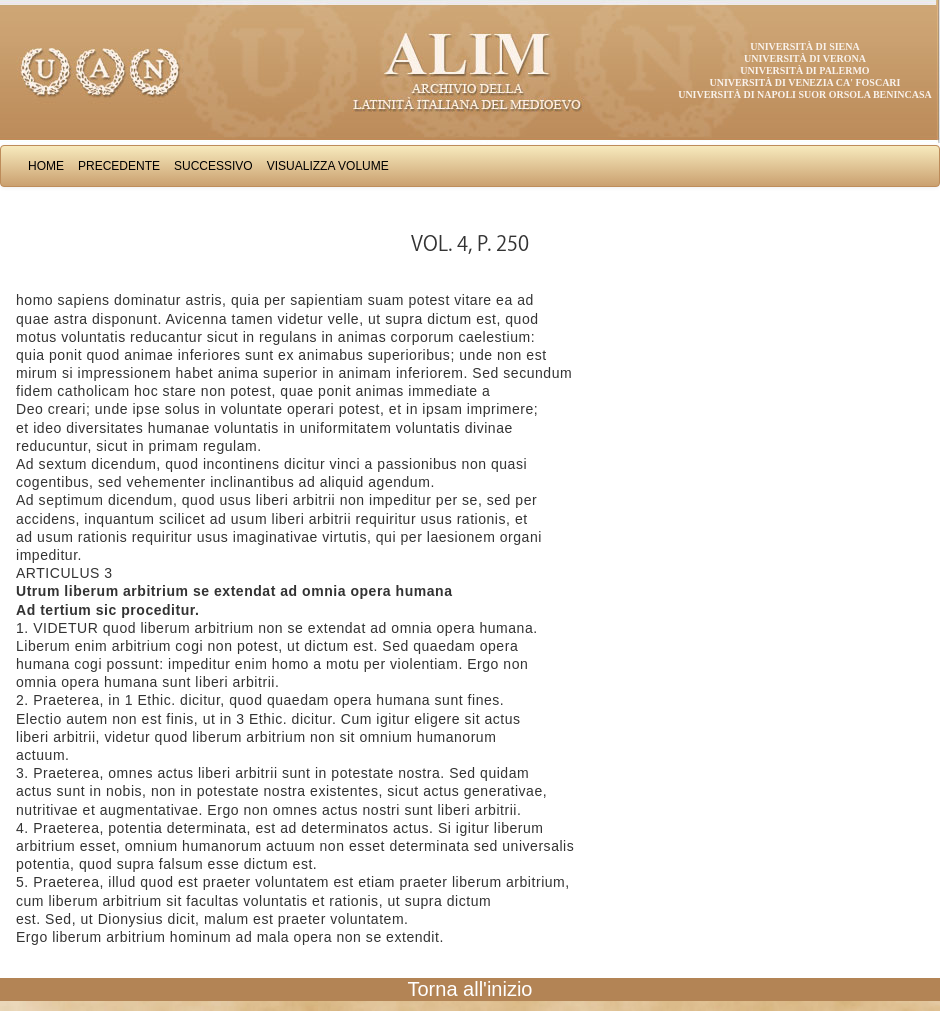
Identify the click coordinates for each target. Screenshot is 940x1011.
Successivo (213, 166)
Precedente (119, 166)
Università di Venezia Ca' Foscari (805, 82)
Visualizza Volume (328, 166)
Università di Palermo (804, 70)
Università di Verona (805, 58)
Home (46, 166)
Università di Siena (804, 46)
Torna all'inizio (470, 989)
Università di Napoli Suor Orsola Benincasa (805, 94)
